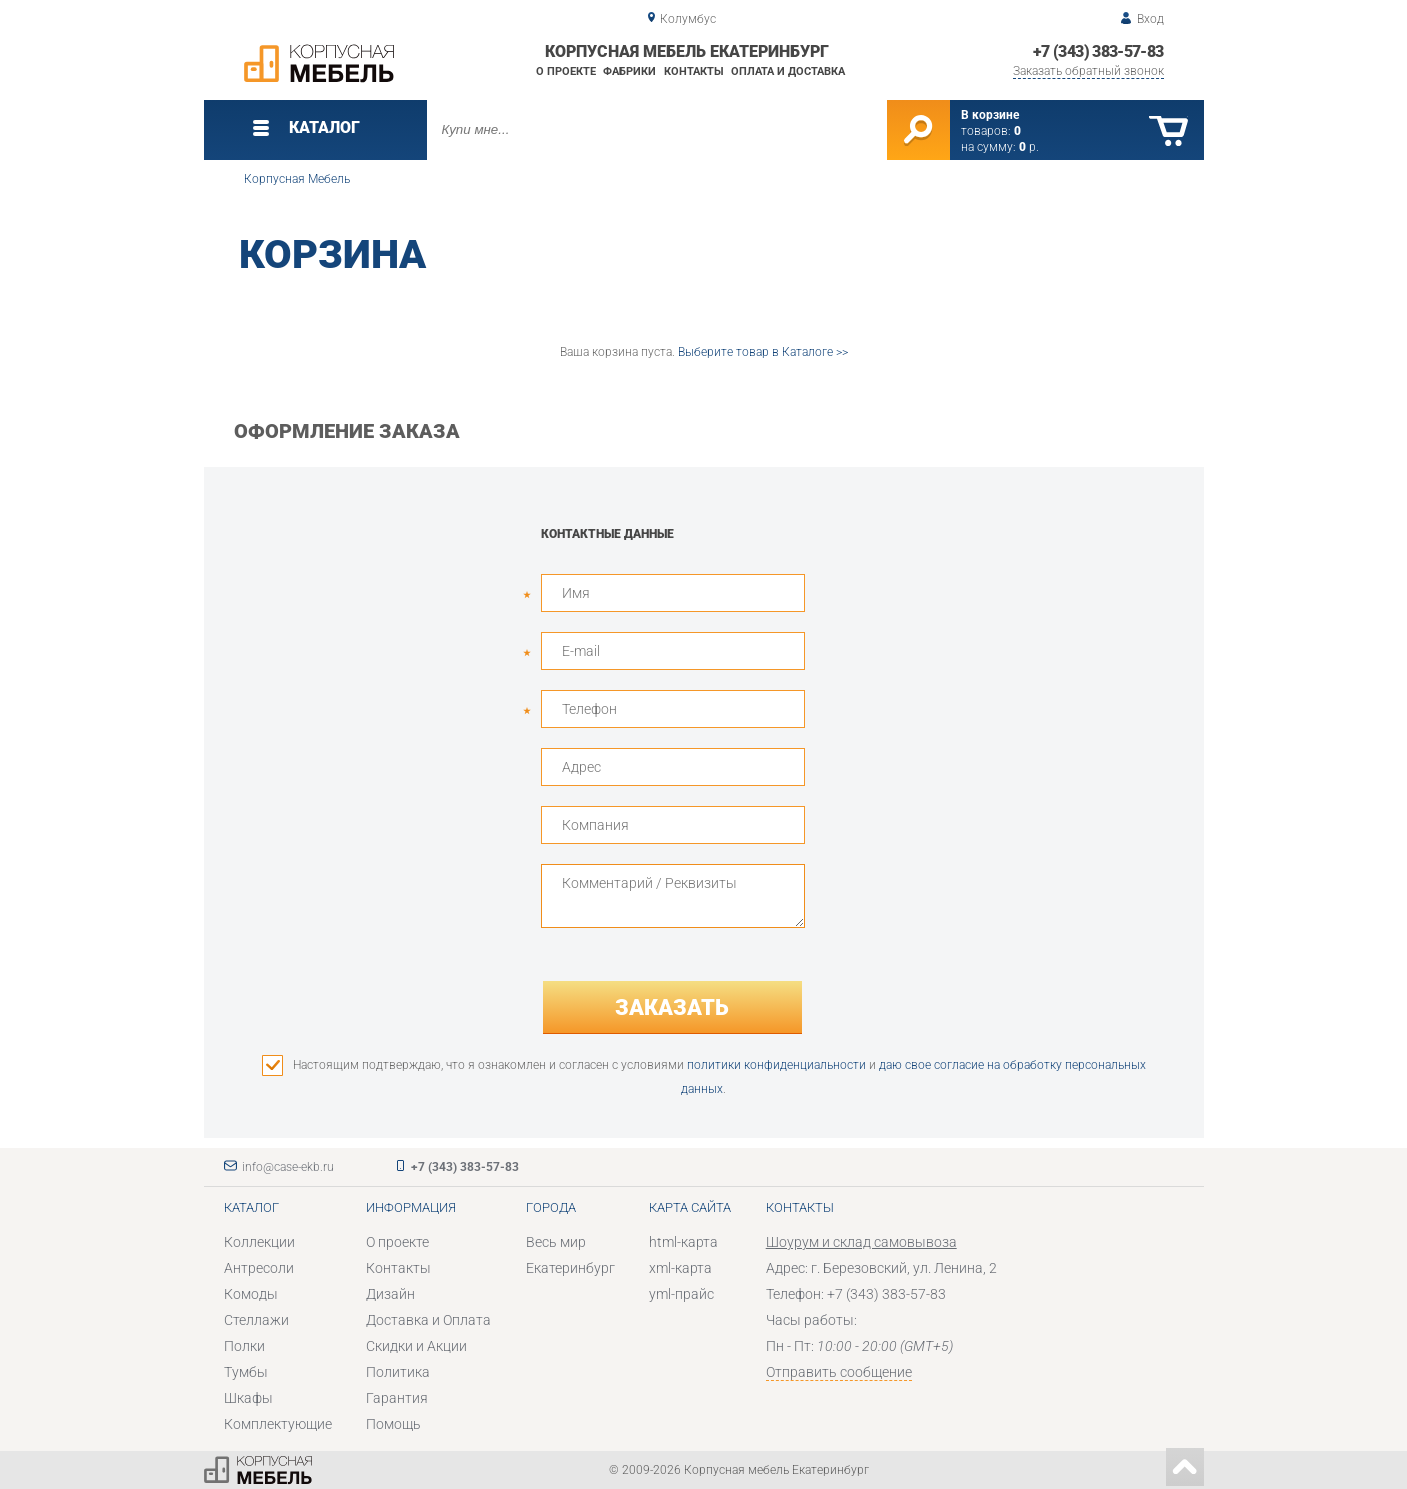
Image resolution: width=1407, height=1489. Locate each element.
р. (1029, 147)
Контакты (694, 71)
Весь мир (556, 1242)
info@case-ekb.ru (288, 1167)
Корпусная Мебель (297, 179)
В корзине (990, 115)
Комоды (251, 1294)
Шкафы (248, 1398)
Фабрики (629, 71)
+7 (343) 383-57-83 (1098, 51)
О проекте (566, 71)
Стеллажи (256, 1320)
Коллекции (259, 1242)
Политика (398, 1372)
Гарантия (397, 1398)
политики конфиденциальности (776, 1065)
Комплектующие (278, 1424)
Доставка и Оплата (428, 1320)
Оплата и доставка (788, 71)
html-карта (683, 1242)
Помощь (393, 1424)
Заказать (672, 1007)
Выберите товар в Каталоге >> (763, 352)
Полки (244, 1346)
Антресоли (259, 1268)
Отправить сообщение (839, 1372)
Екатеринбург (570, 1268)
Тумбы (246, 1372)
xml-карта (680, 1268)
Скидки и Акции (416, 1346)
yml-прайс (681, 1294)
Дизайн (390, 1294)
